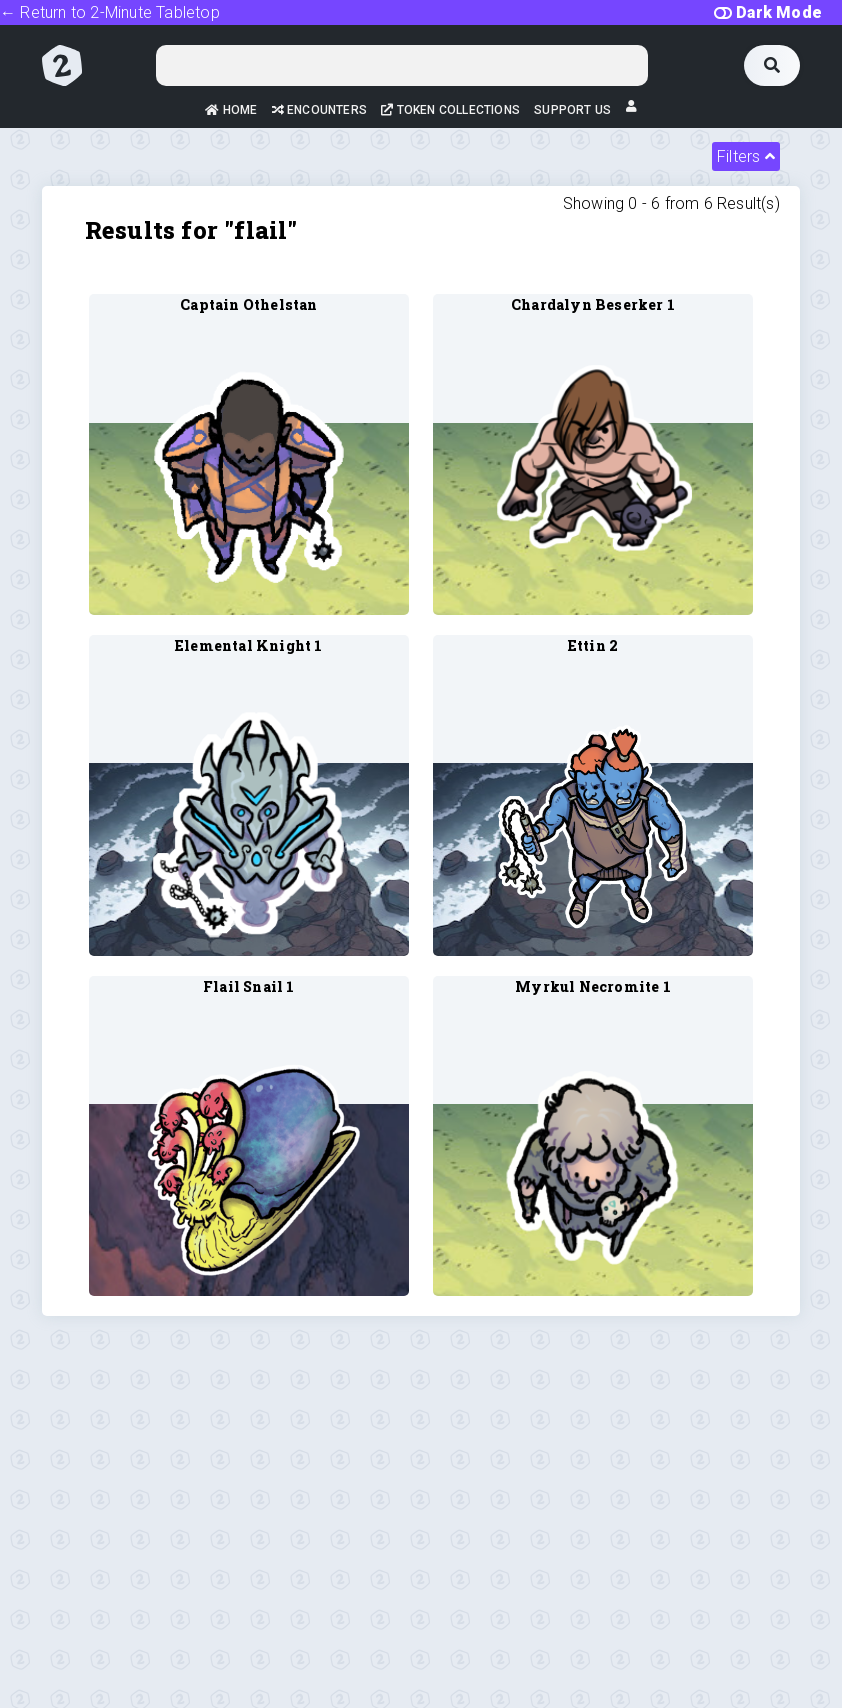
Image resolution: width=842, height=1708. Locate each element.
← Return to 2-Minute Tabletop (110, 12)
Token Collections (450, 110)
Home (231, 110)
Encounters (319, 110)
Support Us (572, 110)
